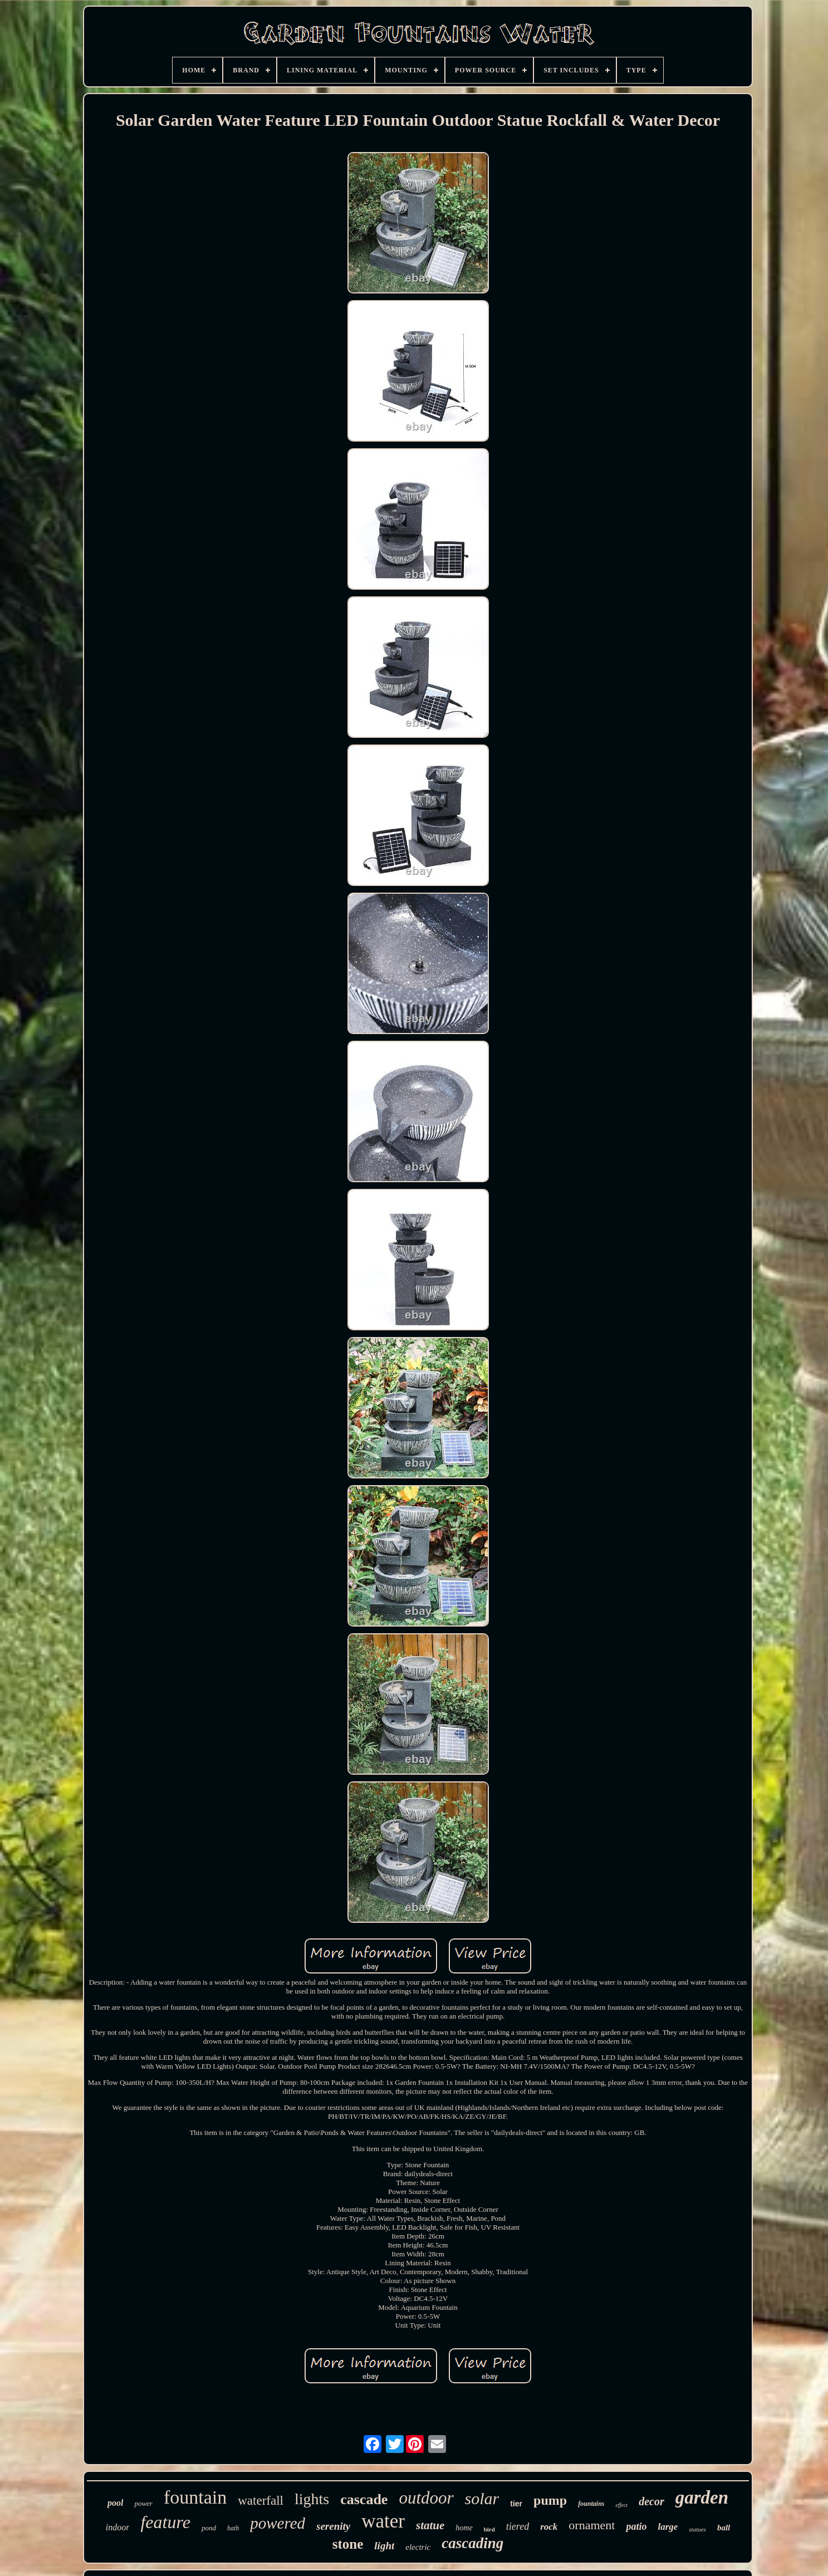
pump (550, 2500)
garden (701, 2497)
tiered (517, 2526)
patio (636, 2526)
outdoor (426, 2498)
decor (651, 2501)
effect (621, 2505)
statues (697, 2529)
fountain (195, 2497)
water (383, 2521)
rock (548, 2526)
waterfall (260, 2501)
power (143, 2503)
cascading (472, 2543)
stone (348, 2543)
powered (277, 2523)
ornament (592, 2525)
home (463, 2528)
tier (516, 2503)
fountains (591, 2504)
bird (489, 2529)
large (668, 2526)
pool (115, 2503)
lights (312, 2499)
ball (723, 2527)
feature (165, 2522)
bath (233, 2528)
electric (417, 2547)
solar (482, 2498)
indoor (118, 2527)
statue (430, 2525)
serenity (333, 2526)
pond (209, 2528)
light (384, 2545)
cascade (364, 2499)
